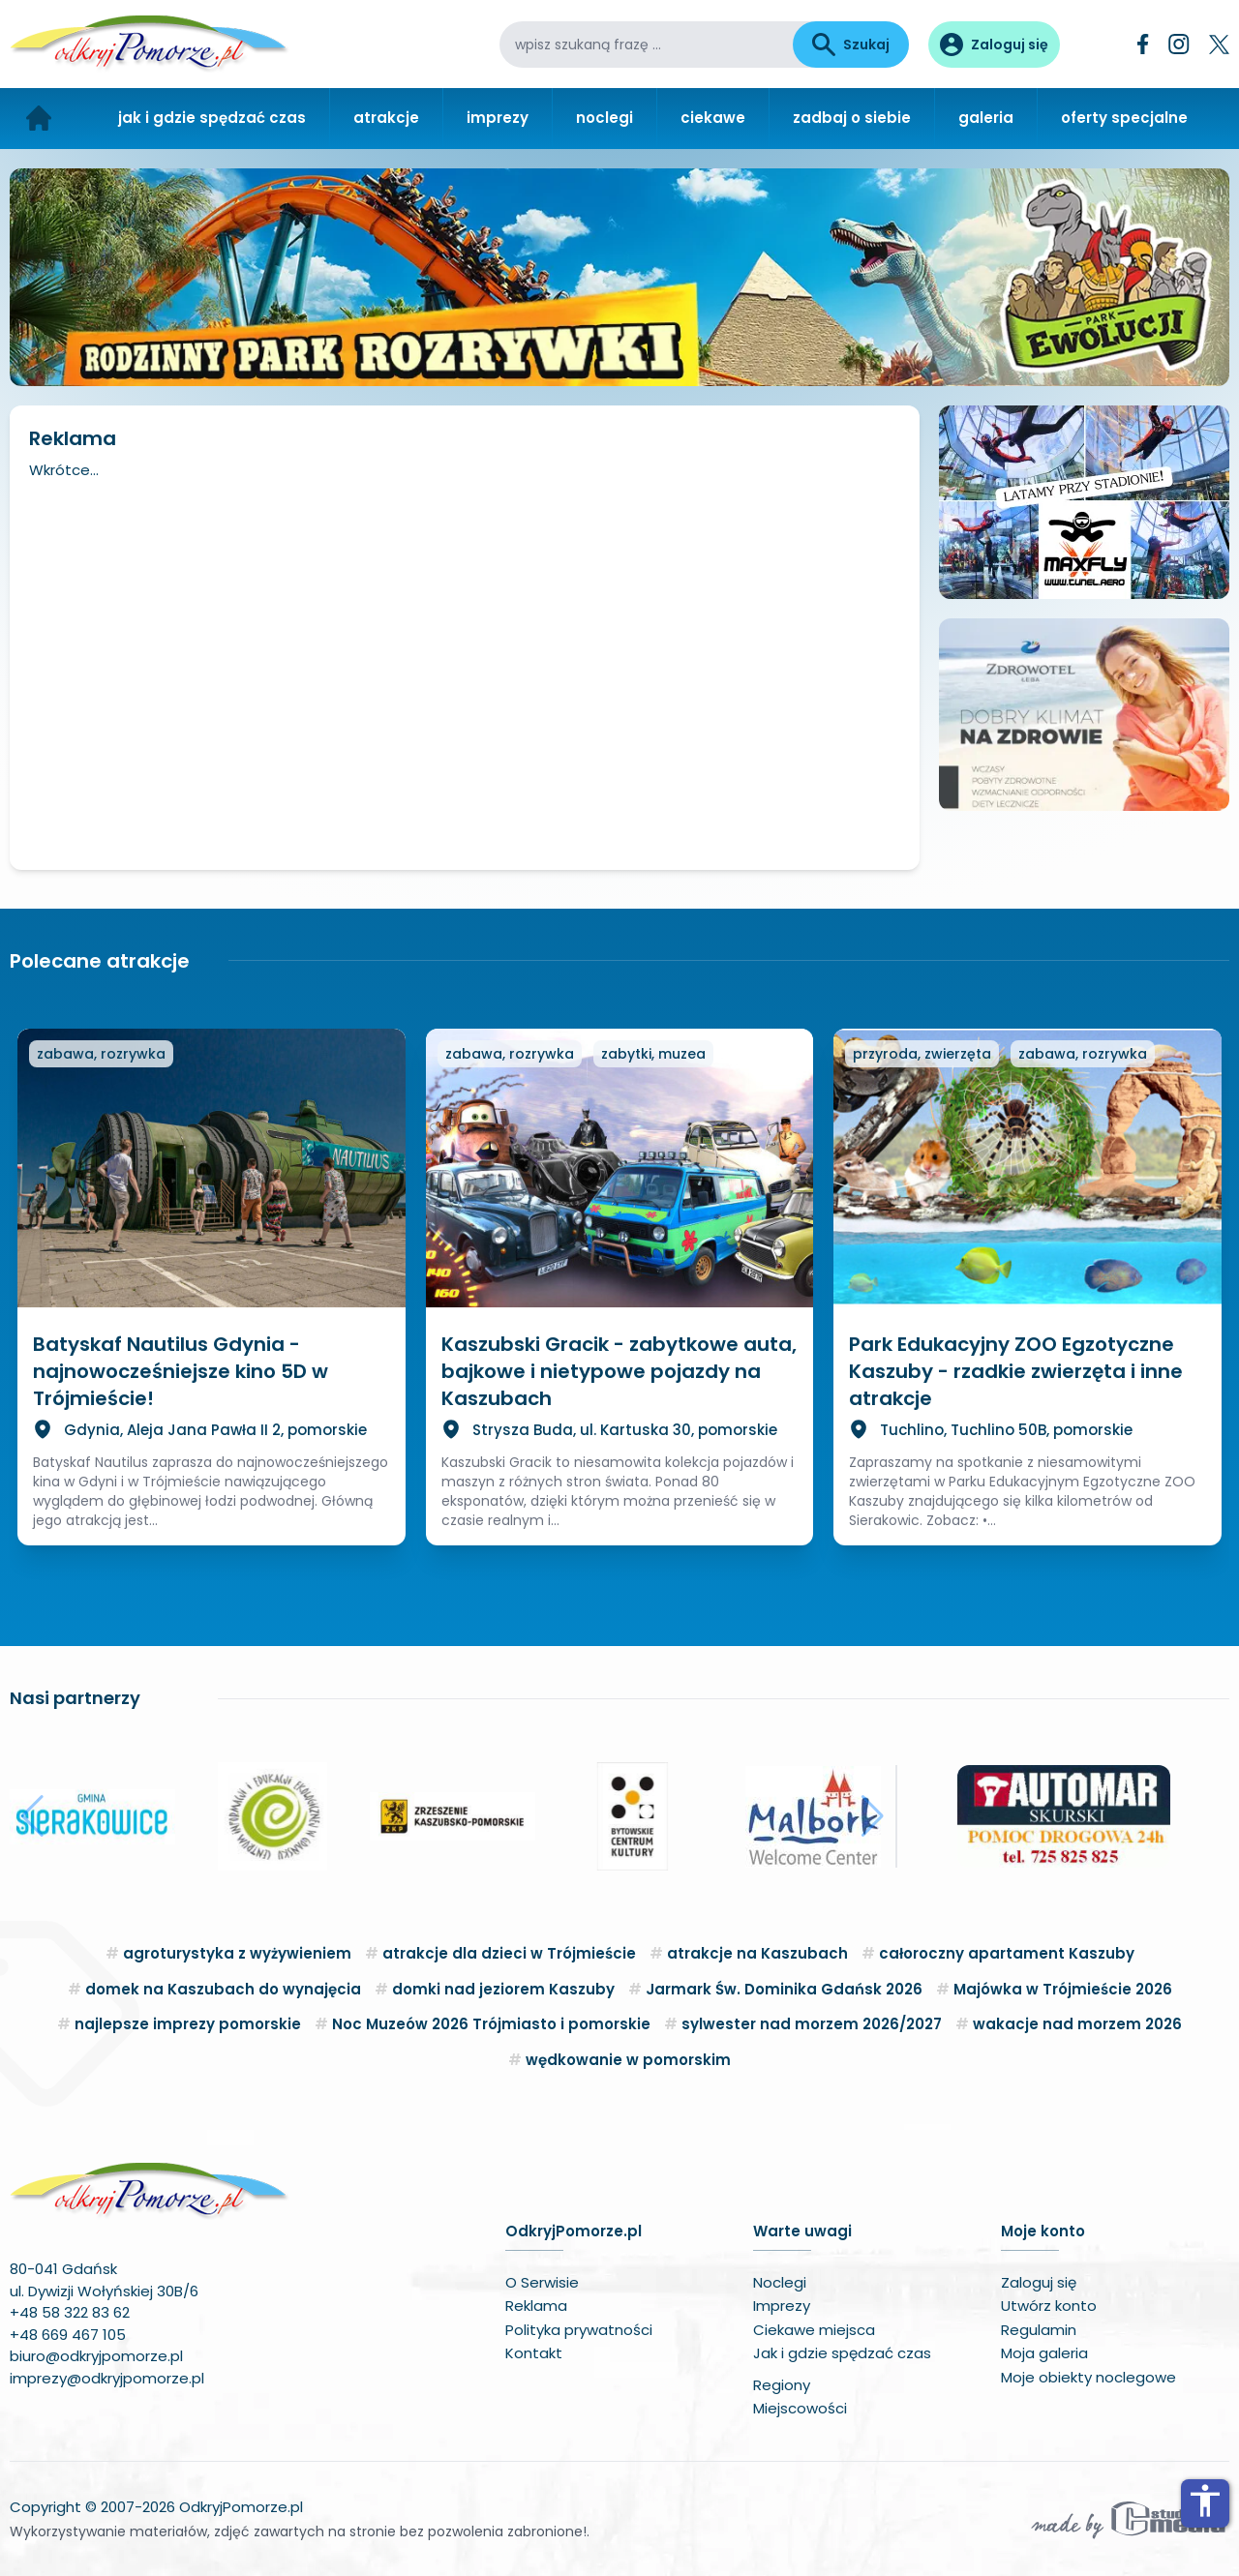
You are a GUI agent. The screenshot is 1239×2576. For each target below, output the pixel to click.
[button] (32, 1816)
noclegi (604, 117)
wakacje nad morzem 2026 (1077, 2024)
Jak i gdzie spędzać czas (842, 2353)
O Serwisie (542, 2282)
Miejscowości (800, 2408)
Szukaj (851, 44)
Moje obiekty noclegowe (1088, 2377)
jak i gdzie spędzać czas (212, 117)
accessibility (1205, 2500)
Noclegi (779, 2282)
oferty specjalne (1124, 117)
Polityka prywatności (578, 2330)
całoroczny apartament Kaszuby (1006, 1953)
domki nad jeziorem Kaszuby (503, 1989)
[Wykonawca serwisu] (1128, 2519)
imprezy (498, 117)
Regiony (781, 2385)
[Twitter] (1219, 44)
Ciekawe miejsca (814, 2330)
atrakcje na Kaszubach (757, 1953)
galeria (985, 117)
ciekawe (712, 117)
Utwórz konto (1049, 2305)
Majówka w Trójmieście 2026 (1062, 1989)
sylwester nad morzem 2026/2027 (811, 2024)
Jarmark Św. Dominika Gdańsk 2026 (784, 1989)
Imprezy (781, 2305)
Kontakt (533, 2353)
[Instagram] (1179, 44)
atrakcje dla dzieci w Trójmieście (509, 1953)
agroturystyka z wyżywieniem (237, 1953)
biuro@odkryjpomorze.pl (96, 2356)
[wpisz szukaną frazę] (646, 44)
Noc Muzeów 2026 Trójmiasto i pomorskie (491, 2024)
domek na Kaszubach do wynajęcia (223, 1989)
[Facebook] (1143, 44)
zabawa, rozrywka (101, 1053)
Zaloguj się (1038, 2282)
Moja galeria (1044, 2353)
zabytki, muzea (653, 1053)
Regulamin (1038, 2330)
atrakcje (386, 117)
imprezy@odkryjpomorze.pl (107, 2378)
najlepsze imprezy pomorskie (188, 2024)
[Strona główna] (39, 118)
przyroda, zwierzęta (922, 1053)
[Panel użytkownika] (994, 44)
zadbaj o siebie (852, 117)
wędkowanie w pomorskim (628, 2060)
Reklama (536, 2305)
